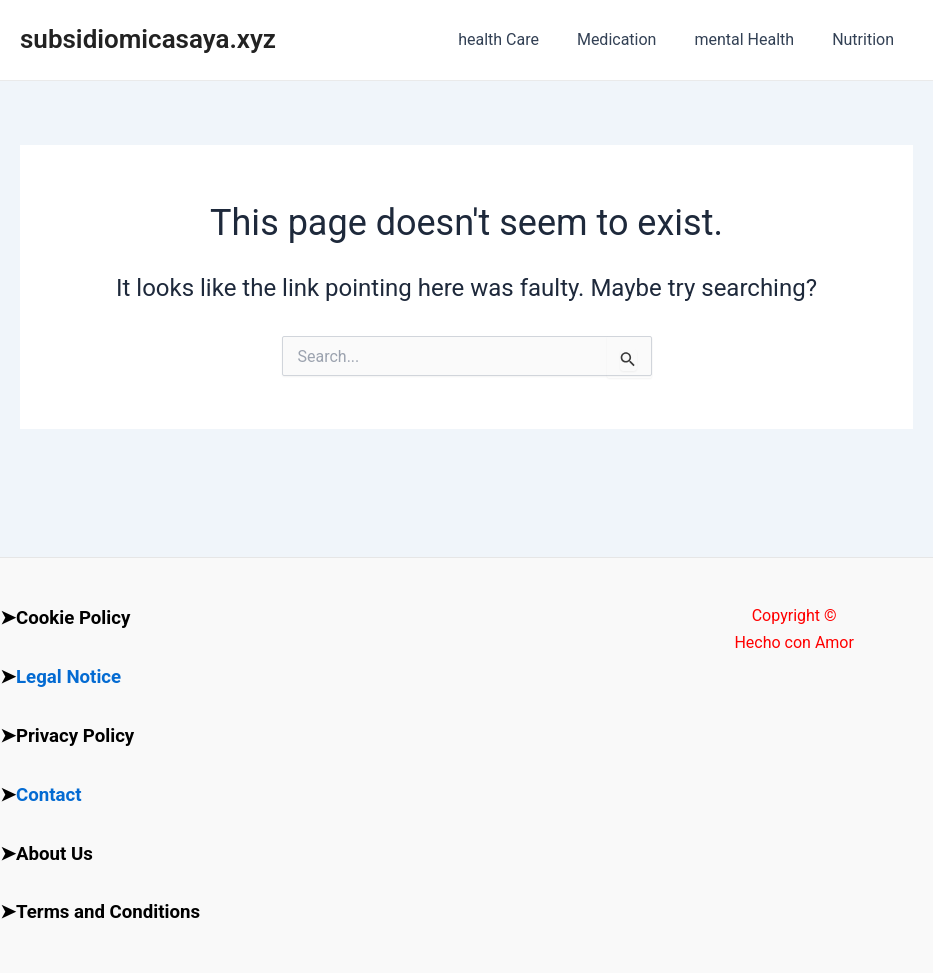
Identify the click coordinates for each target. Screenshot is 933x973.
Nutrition (866, 39)
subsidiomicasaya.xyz (148, 39)
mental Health (753, 39)
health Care (519, 39)
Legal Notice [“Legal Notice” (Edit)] (68, 677)
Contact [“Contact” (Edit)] (49, 795)
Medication (632, 39)
